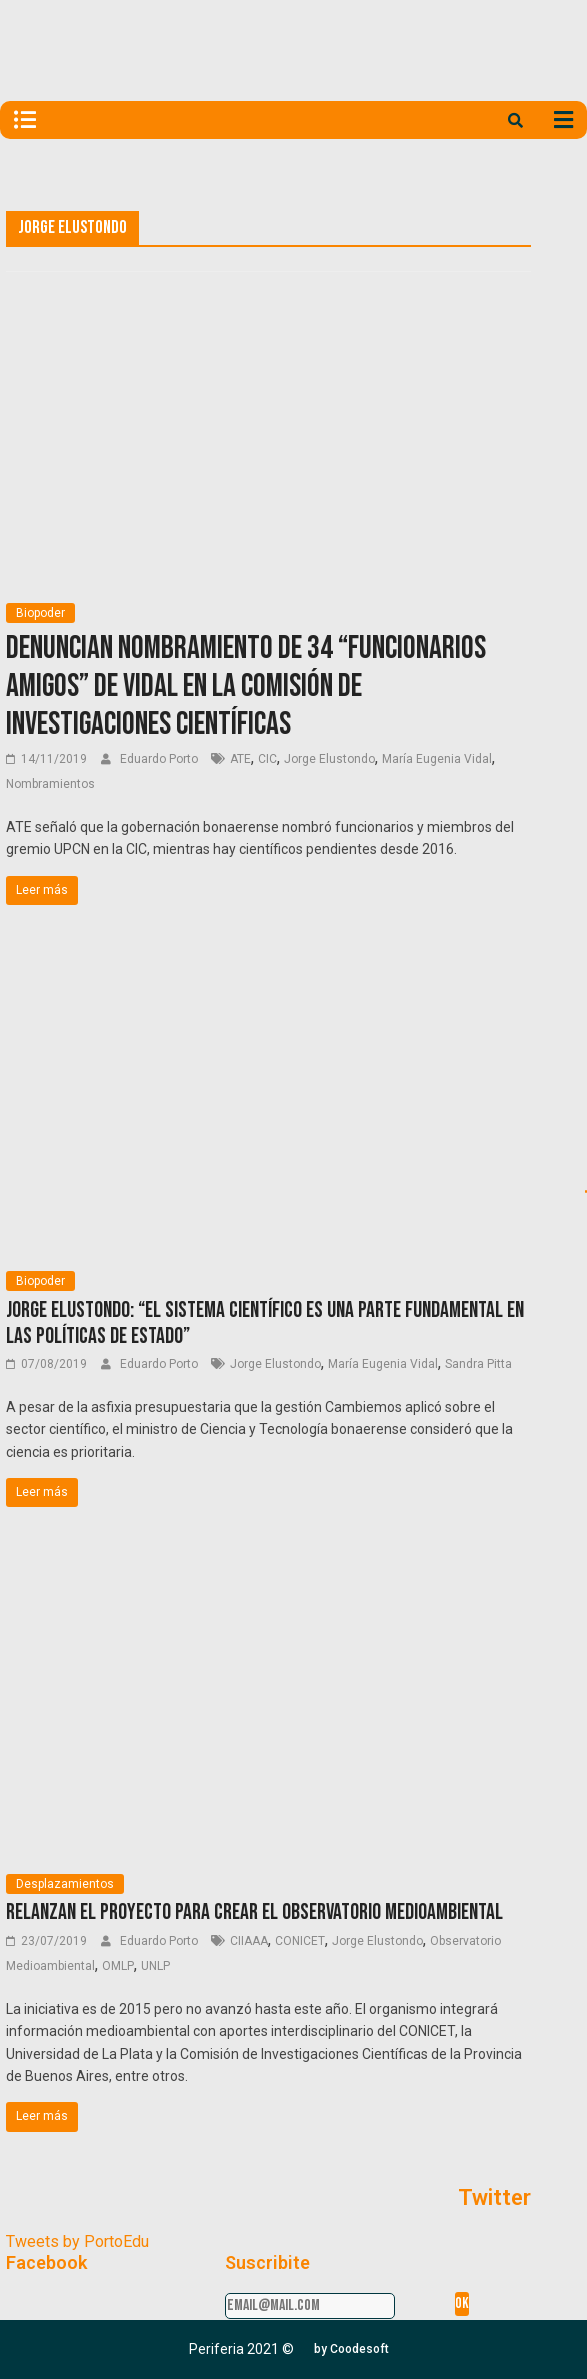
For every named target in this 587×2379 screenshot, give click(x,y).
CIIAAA (249, 1941)
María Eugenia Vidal (437, 759)
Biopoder (40, 613)
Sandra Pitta (478, 1364)
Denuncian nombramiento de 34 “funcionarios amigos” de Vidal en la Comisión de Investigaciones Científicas (246, 687)
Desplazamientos (65, 1884)
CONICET (300, 1941)
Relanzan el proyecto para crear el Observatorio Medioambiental (254, 1912)
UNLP (155, 1966)
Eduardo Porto (160, 759)
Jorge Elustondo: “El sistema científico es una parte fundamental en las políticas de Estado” (265, 1323)
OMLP (118, 1966)
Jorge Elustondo (329, 759)
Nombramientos (50, 784)
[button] (351, 2349)
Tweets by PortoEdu (77, 2241)
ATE (240, 759)
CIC (267, 759)
